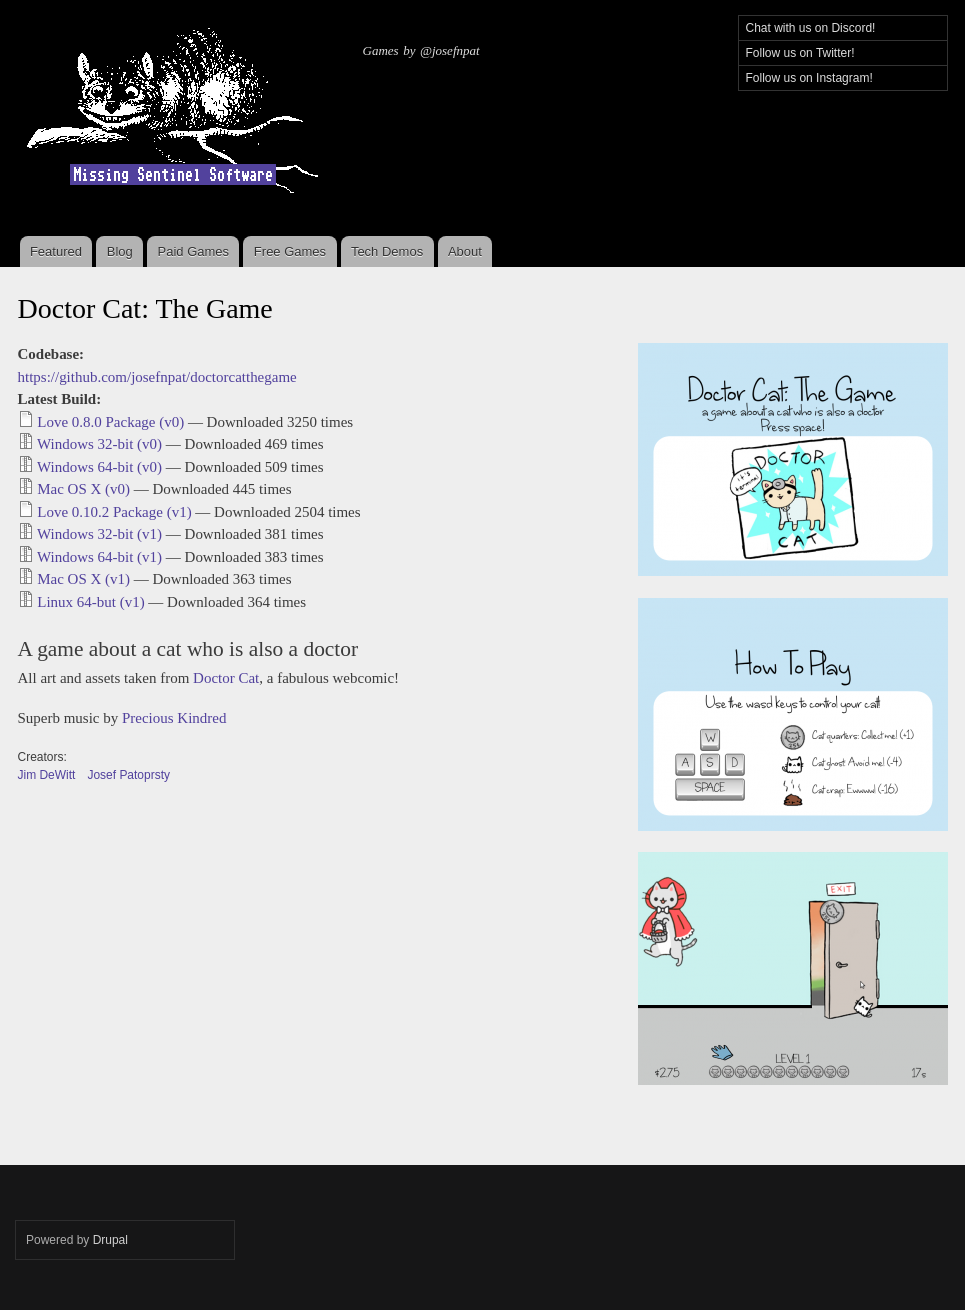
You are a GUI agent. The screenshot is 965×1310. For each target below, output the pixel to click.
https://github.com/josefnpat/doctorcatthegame (157, 377)
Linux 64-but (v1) (90, 602)
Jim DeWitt (47, 775)
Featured (56, 251)
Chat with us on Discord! (811, 28)
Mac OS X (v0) (83, 489)
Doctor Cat (226, 678)
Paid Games (194, 251)
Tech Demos (387, 251)
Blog (120, 251)
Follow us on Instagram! (809, 78)
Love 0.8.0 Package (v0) (110, 422)
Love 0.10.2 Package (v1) (114, 512)
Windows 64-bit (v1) (99, 557)
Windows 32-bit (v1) (99, 534)
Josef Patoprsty (128, 775)
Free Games (290, 251)
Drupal (110, 1240)
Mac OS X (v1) (83, 579)
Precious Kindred (174, 718)
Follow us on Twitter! (800, 53)
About (465, 251)
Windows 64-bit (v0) (99, 467)
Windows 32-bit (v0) (99, 444)
